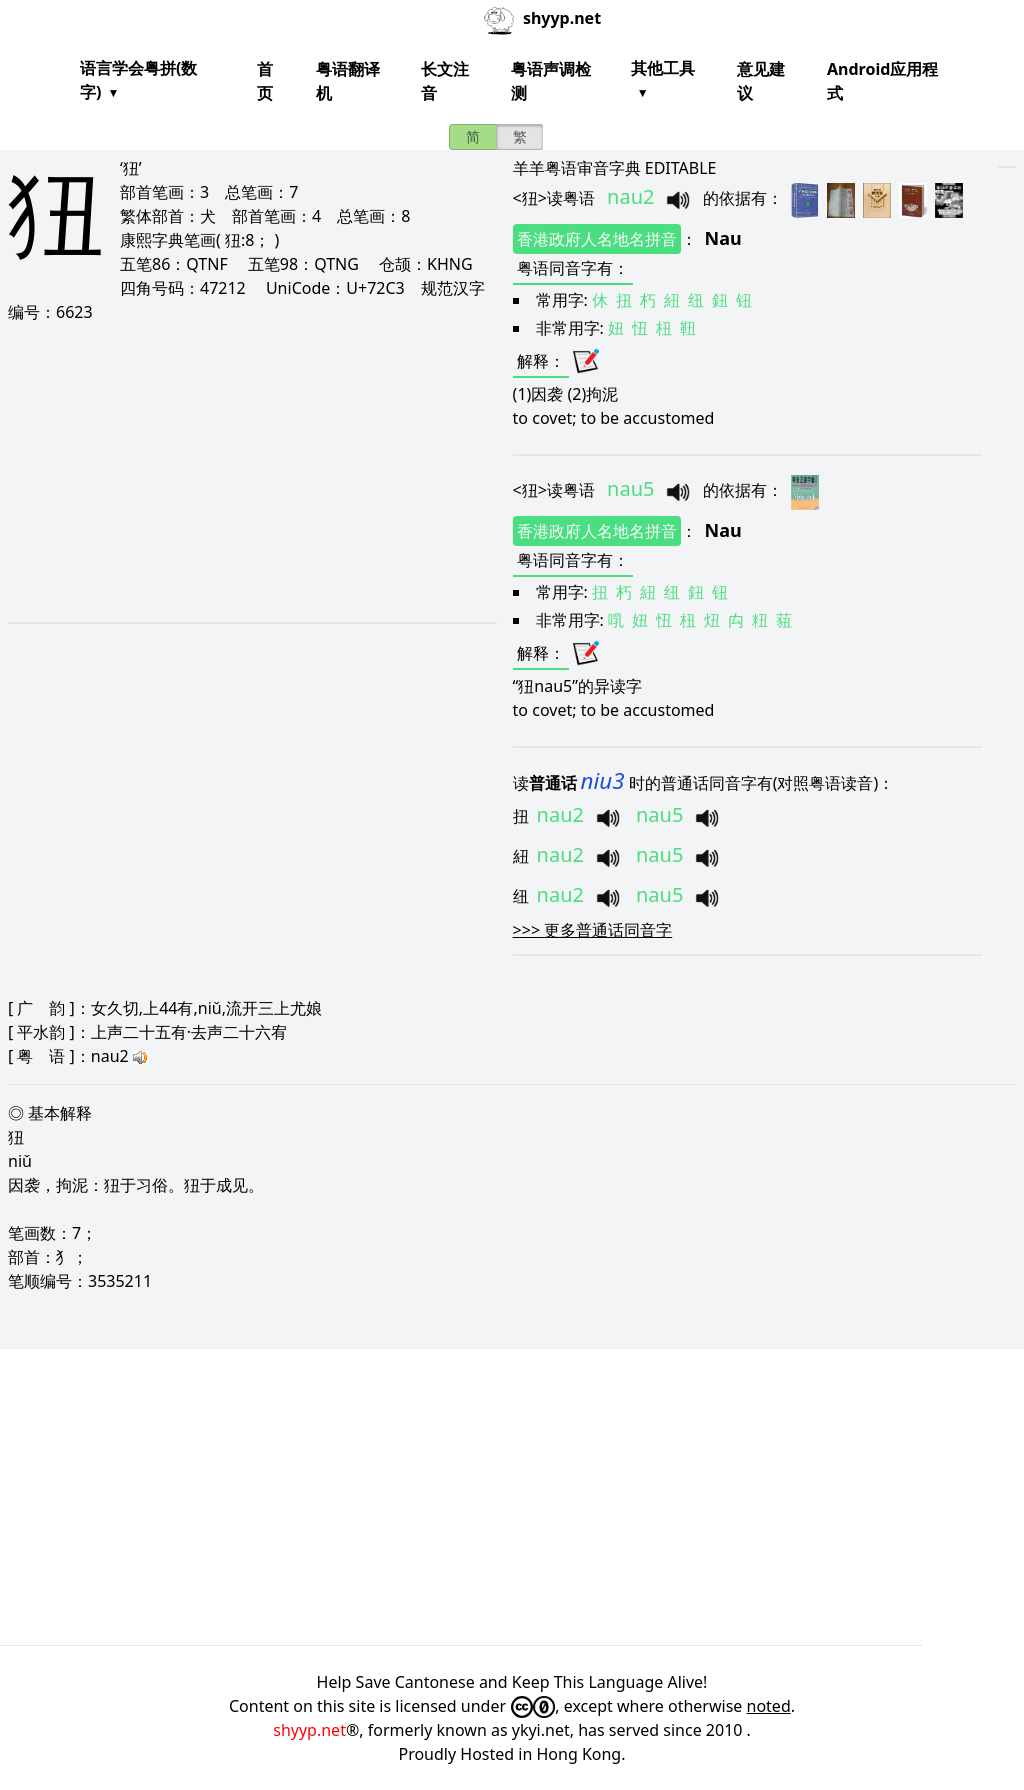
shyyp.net (309, 1730)
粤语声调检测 (551, 81)
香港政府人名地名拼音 (597, 239)
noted (769, 1706)
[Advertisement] (244, 472)
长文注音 (445, 81)
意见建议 (761, 81)
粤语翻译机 (348, 81)
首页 (265, 81)
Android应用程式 (882, 81)
